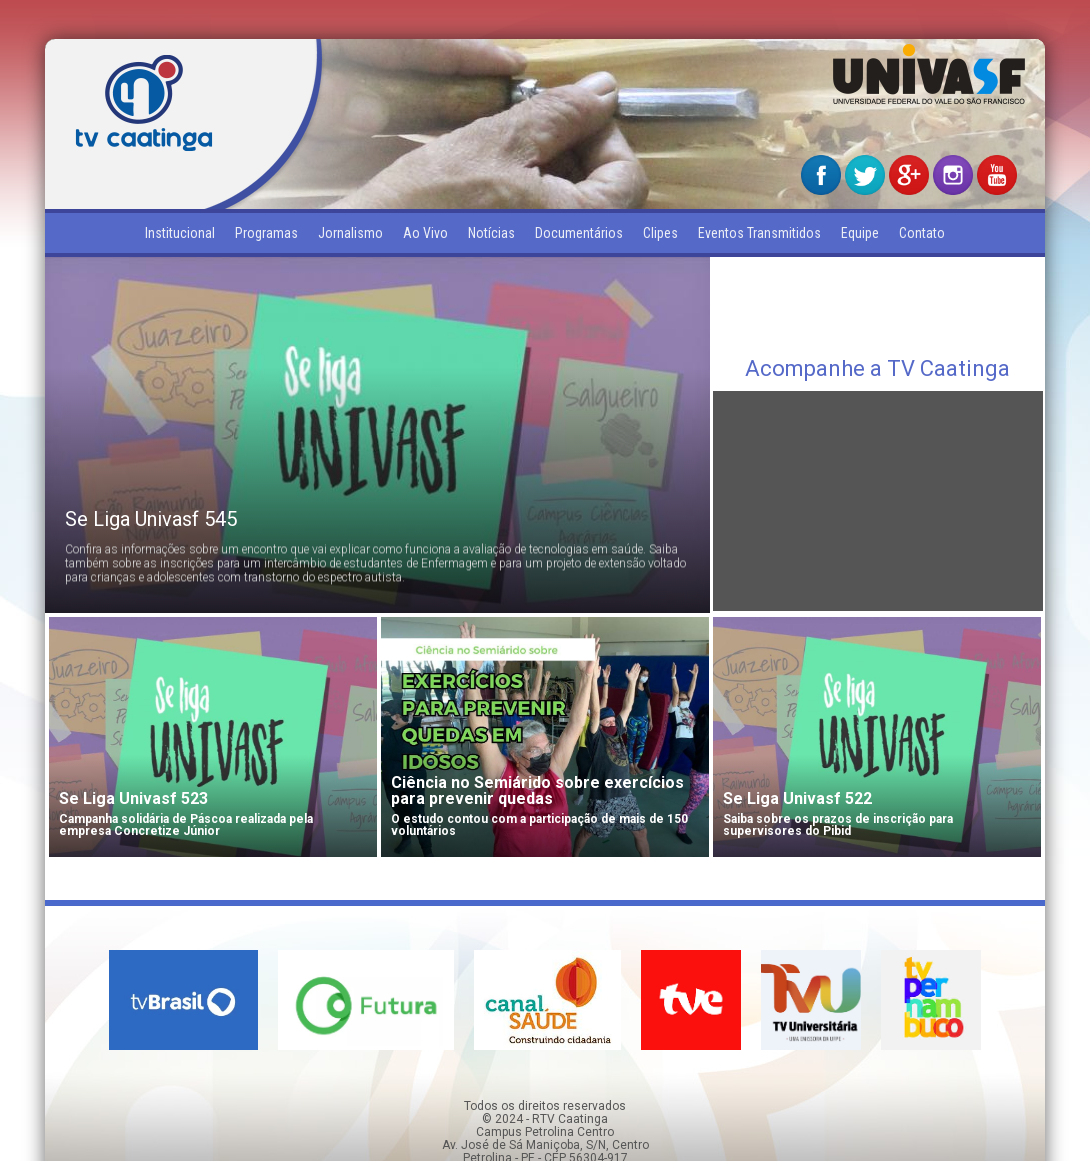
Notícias (491, 233)
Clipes (660, 233)
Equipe (860, 233)
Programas (266, 233)
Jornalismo (350, 233)
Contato (922, 233)
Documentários (579, 233)
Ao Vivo (425, 233)
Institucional (180, 233)
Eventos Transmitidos (759, 233)
